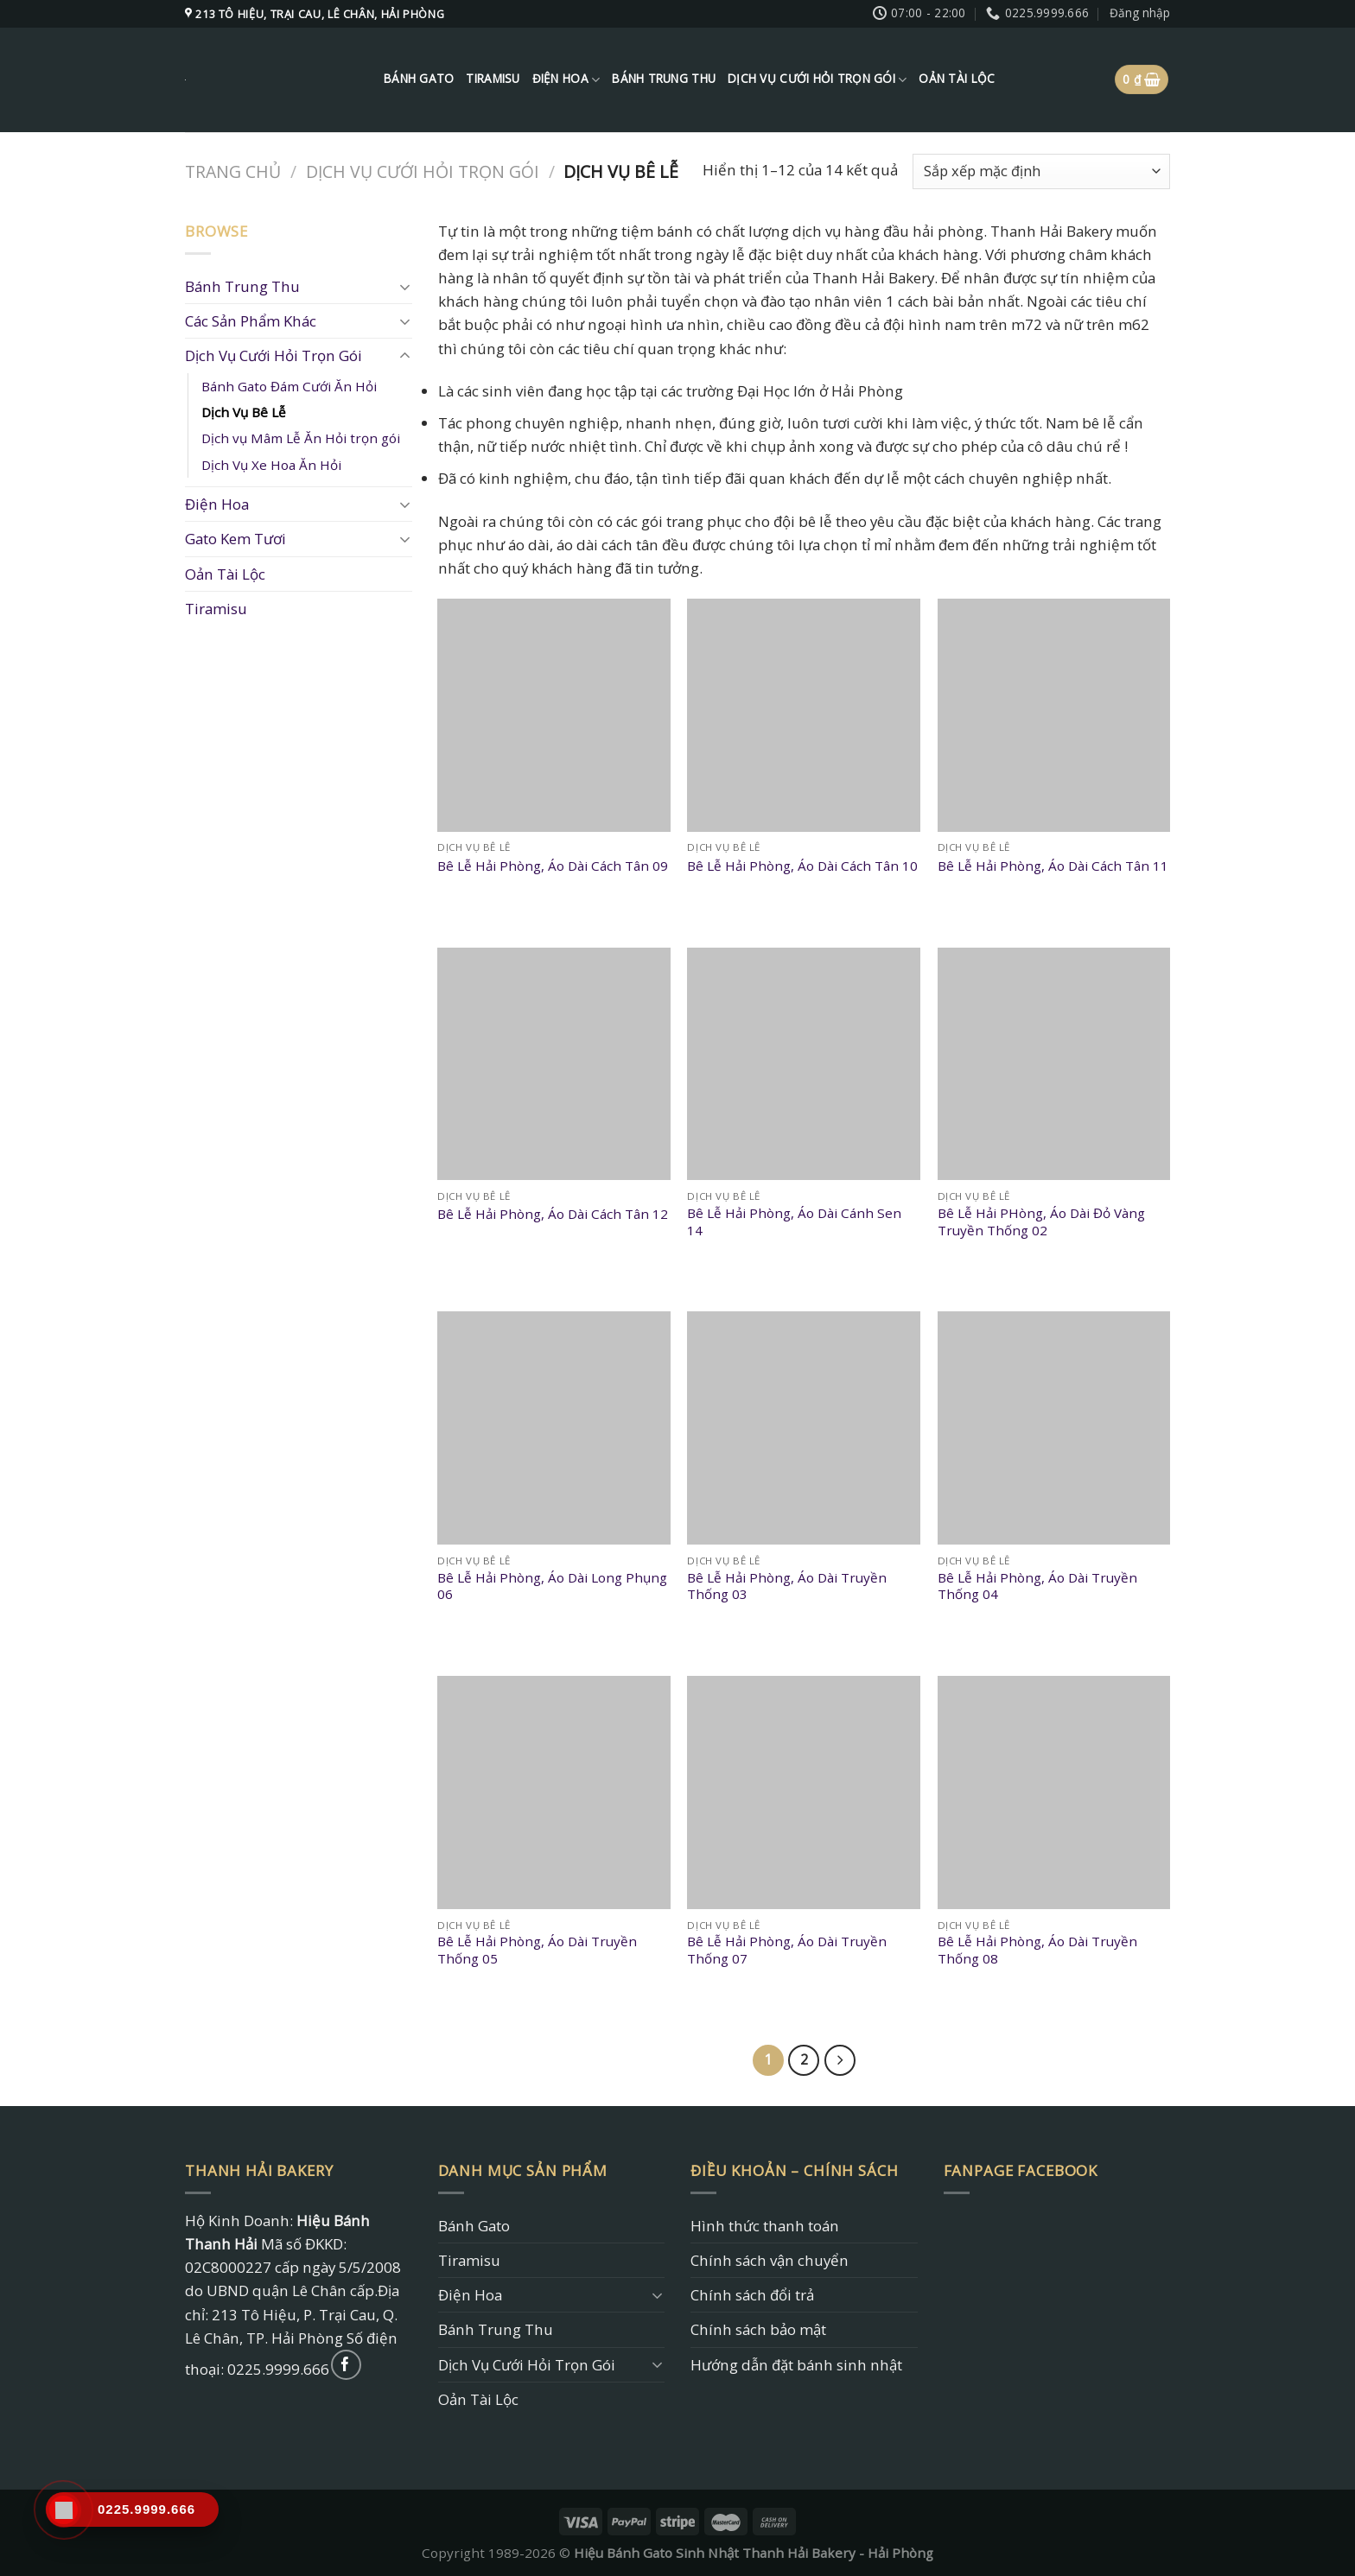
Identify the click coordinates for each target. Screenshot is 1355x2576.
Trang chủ (233, 171)
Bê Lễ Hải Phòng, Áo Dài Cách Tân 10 (802, 866)
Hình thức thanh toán (764, 2226)
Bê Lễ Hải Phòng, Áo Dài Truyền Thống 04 (1037, 1586)
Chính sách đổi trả (752, 2295)
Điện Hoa (566, 79)
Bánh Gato (419, 78)
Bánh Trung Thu (664, 78)
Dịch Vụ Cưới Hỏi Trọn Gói (817, 79)
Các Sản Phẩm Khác (250, 321)
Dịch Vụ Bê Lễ (243, 412)
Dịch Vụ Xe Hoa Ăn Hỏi (271, 464)
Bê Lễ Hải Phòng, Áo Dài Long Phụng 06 (552, 1586)
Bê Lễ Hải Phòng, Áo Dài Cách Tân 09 (552, 866)
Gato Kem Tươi (235, 539)
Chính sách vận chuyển (769, 2260)
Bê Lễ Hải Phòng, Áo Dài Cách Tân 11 (1053, 866)
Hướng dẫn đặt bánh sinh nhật (796, 2365)
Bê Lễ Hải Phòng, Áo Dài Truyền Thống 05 (537, 1950)
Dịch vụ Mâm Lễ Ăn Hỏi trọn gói (300, 438)
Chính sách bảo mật (758, 2329)
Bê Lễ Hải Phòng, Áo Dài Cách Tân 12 (552, 1214)
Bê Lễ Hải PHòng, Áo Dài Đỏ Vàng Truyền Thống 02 (1041, 1222)
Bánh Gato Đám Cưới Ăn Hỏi (289, 386)
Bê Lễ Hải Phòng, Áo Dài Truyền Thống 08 (1037, 1950)
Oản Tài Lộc (957, 78)
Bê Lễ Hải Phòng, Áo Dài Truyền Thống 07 (787, 1950)
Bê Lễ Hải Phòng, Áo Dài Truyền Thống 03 (787, 1586)
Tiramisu (492, 78)
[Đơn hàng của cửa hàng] (1041, 171)
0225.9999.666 (278, 2369)
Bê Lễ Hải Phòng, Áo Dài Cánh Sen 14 (794, 1222)
